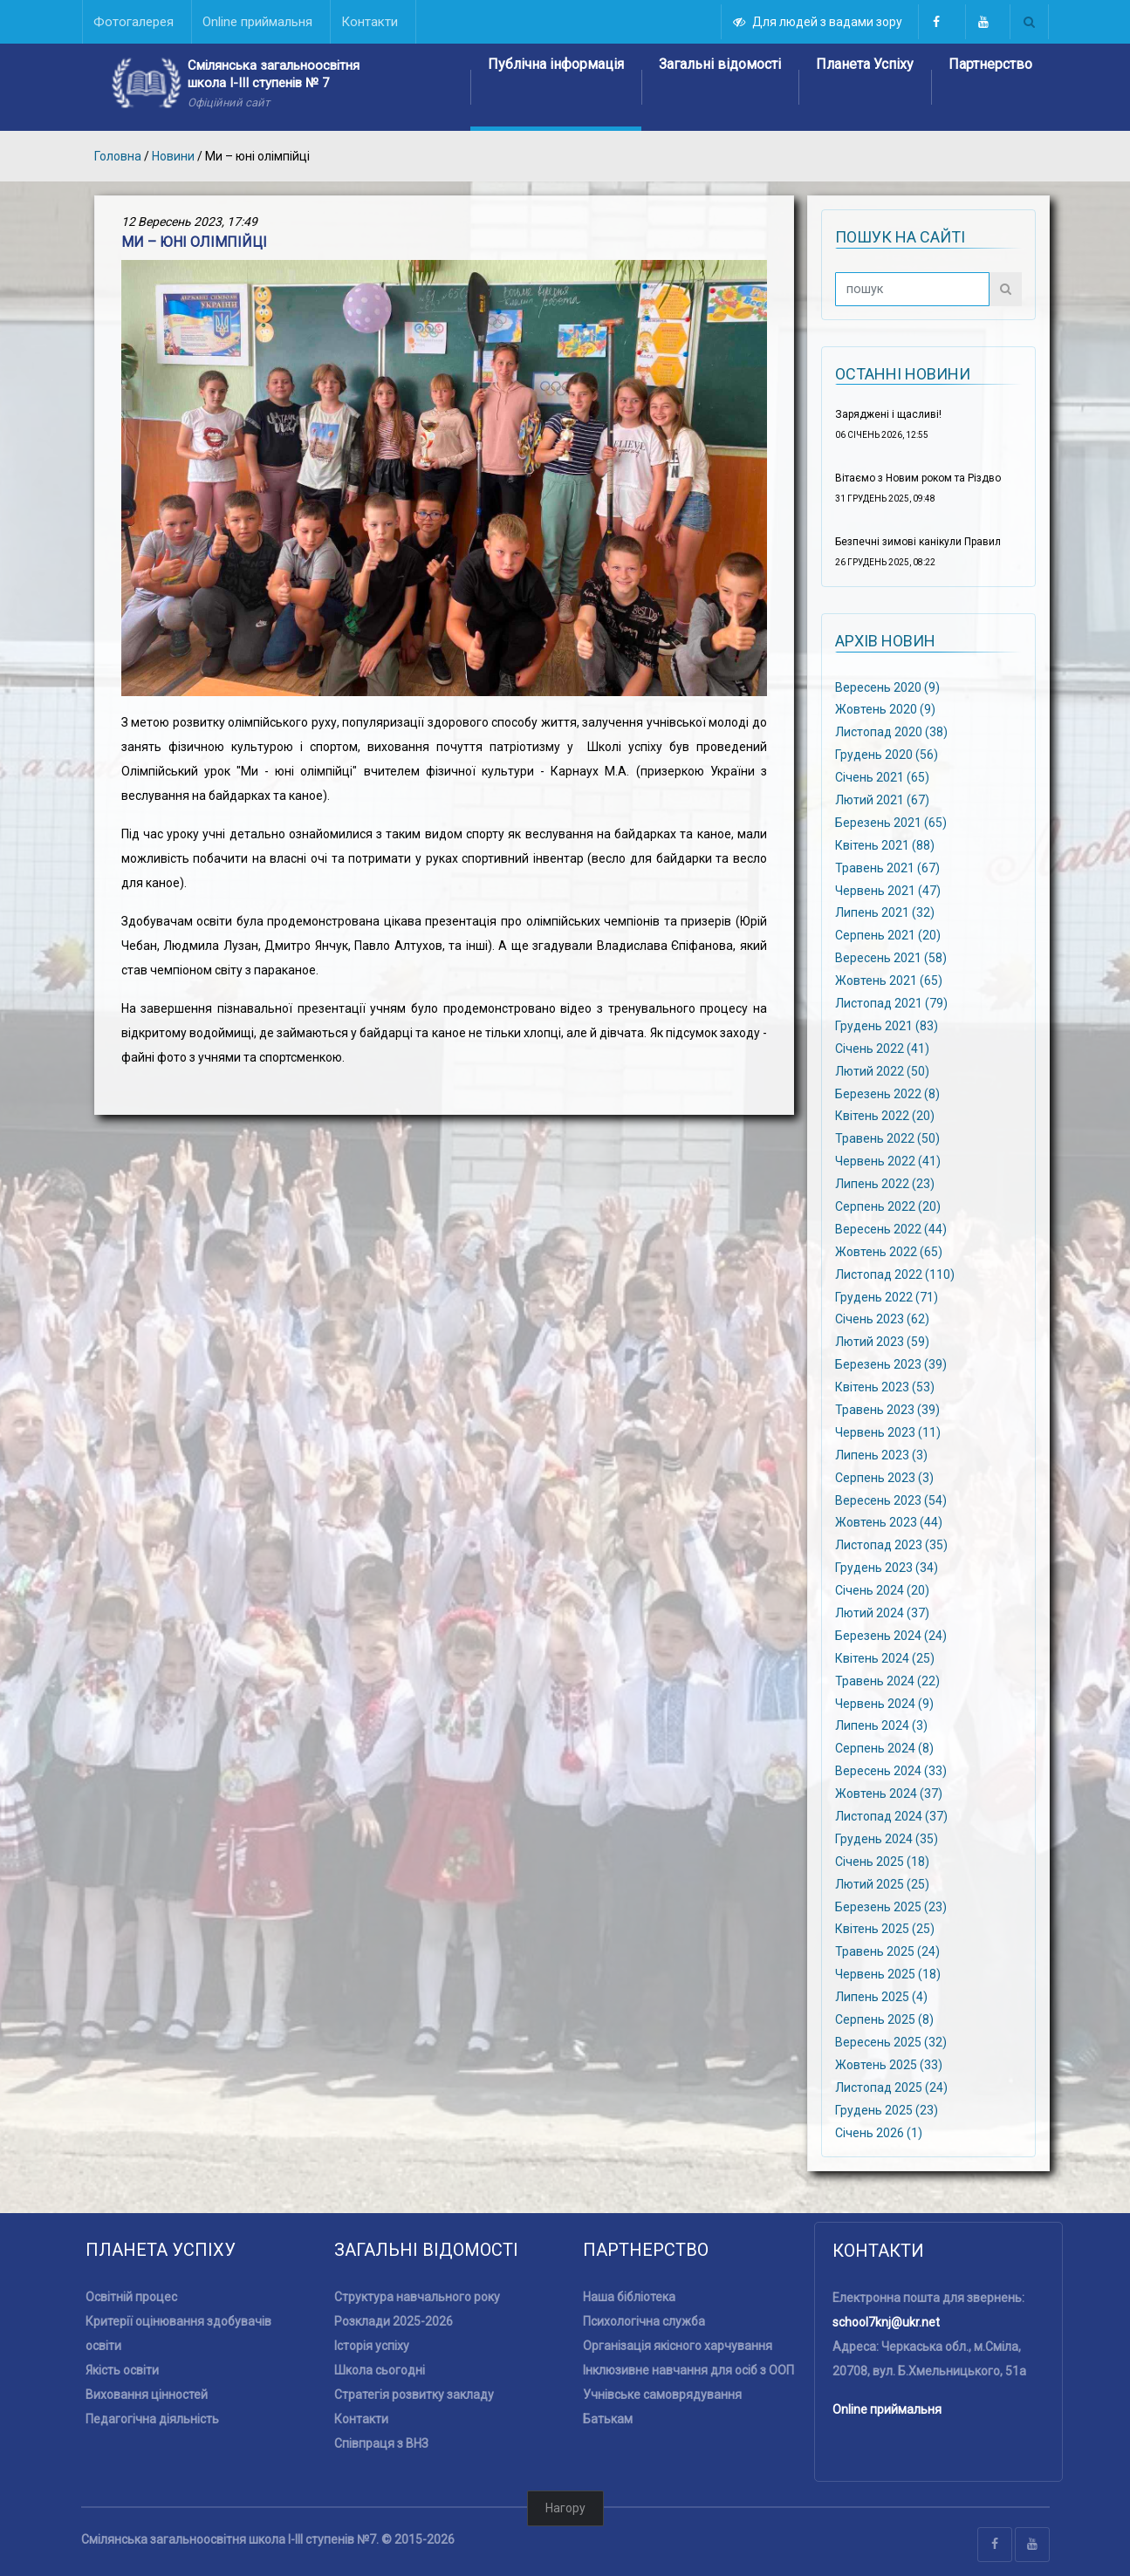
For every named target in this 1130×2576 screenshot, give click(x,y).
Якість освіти (122, 2370)
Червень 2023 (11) (888, 1432)
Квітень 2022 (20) (885, 1116)
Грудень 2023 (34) (886, 1568)
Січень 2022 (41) (882, 1048)
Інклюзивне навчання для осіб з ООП (688, 2370)
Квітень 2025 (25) (885, 1929)
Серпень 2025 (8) (884, 2019)
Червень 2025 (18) (888, 1974)
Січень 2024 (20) (882, 1590)
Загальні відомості (720, 64)
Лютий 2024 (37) (882, 1613)
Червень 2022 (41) (888, 1161)
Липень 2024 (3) (881, 1725)
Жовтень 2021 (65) (888, 980)
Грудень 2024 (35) (886, 1839)
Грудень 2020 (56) (886, 755)
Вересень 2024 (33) (891, 1771)
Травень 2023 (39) (887, 1410)
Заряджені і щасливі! (888, 414)
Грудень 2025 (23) (886, 2109)
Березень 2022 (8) (887, 1093)
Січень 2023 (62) (882, 1319)
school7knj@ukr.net (886, 2322)
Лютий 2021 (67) (882, 800)
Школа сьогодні (379, 2370)
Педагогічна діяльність (152, 2419)
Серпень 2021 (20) (888, 935)
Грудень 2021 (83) (886, 1026)
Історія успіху (371, 2346)
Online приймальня (887, 2409)
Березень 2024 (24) (891, 1636)
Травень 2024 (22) (887, 1680)
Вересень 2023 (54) (891, 1500)
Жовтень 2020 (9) (885, 709)
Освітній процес (131, 2297)
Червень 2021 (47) (888, 890)
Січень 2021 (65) (882, 777)
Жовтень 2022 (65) (888, 1251)
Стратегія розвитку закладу (414, 2395)
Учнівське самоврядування (662, 2395)
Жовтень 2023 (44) (888, 1522)
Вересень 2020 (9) (887, 687)
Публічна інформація (556, 64)
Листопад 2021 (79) (891, 1003)
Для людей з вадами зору (818, 22)
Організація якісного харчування (677, 2346)
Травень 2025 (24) (887, 1951)
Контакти (361, 2419)
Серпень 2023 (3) (884, 1477)
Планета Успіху (865, 64)
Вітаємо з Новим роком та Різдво (918, 478)
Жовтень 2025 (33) (888, 2065)
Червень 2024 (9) (884, 1703)
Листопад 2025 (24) (891, 2087)
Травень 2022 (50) (887, 1138)
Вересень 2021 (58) (891, 958)
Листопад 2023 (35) (891, 1545)
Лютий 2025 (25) (882, 1883)
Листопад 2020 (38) (891, 732)
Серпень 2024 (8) (884, 1748)
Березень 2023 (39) (891, 1364)
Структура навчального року (417, 2297)
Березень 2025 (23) (891, 1906)
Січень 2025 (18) (882, 1862)
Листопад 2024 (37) (891, 1816)
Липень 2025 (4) (881, 1997)
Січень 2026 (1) (878, 2132)
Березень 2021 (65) (891, 823)
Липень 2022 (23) (885, 1184)
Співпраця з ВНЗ (381, 2443)
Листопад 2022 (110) (895, 1274)
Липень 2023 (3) (881, 1454)
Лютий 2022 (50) (882, 1070)
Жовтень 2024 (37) (888, 1793)
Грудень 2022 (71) (886, 1296)
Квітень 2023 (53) (885, 1387)
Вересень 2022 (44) (891, 1229)
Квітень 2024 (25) (885, 1658)
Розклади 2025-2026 (393, 2321)
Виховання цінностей (147, 2395)
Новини (173, 156)
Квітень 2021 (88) (885, 844)
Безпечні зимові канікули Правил (918, 542)
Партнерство (990, 64)
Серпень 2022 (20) (888, 1206)
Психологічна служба (644, 2321)
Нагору (565, 2508)
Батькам (608, 2419)
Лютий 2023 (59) (882, 1342)
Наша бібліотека (629, 2297)
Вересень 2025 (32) (891, 2042)
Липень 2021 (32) (885, 912)
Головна (117, 156)
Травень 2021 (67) (887, 867)
